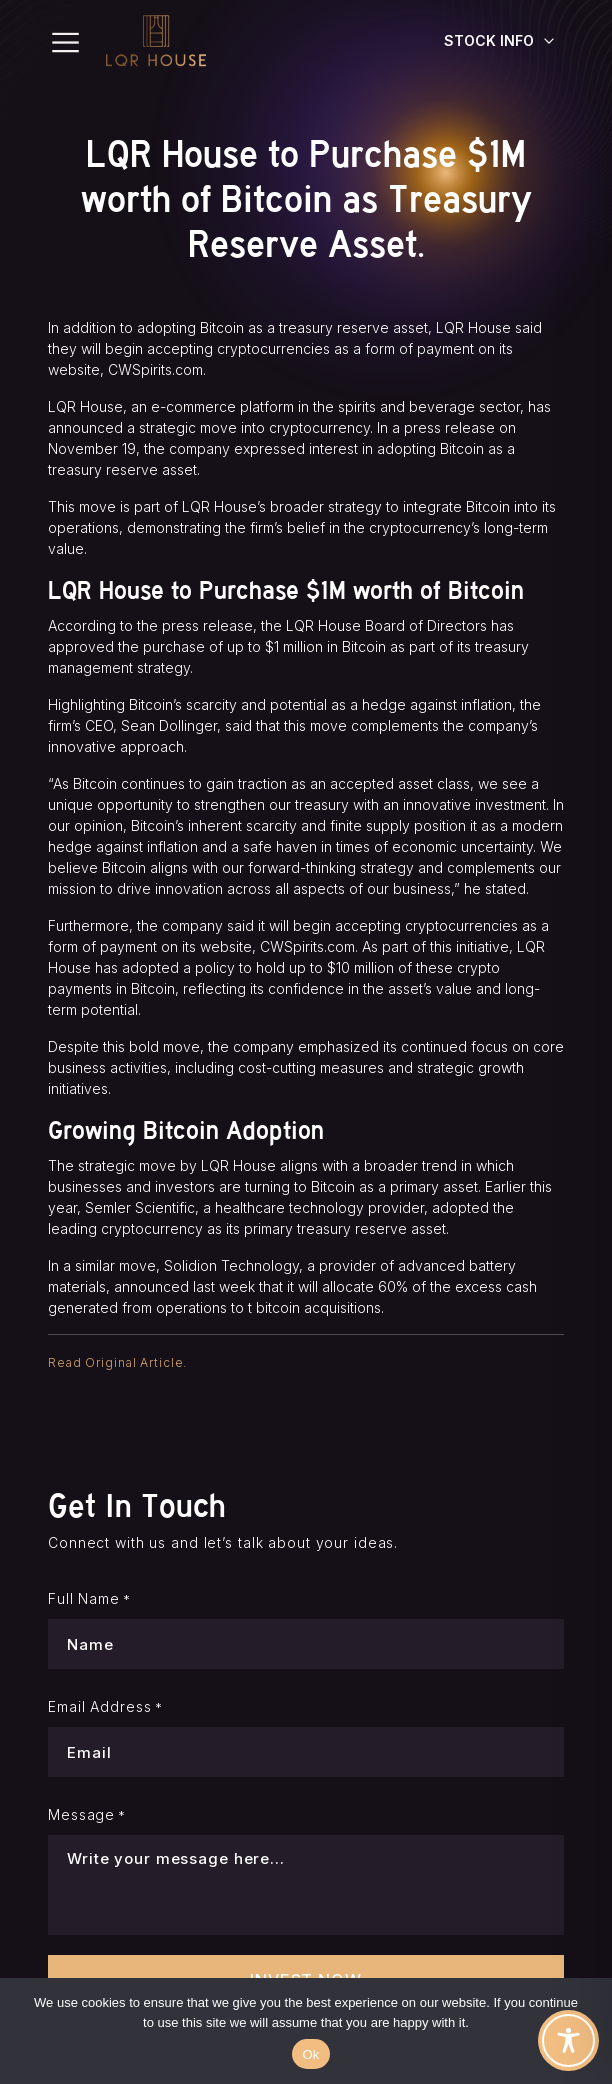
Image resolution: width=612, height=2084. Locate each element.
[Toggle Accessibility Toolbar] (568, 2040)
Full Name (89, 1599)
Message (87, 1815)
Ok (310, 2054)
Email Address (105, 1707)
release (470, 427)
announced (151, 1286)
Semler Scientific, (142, 1207)
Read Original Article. (117, 1362)
